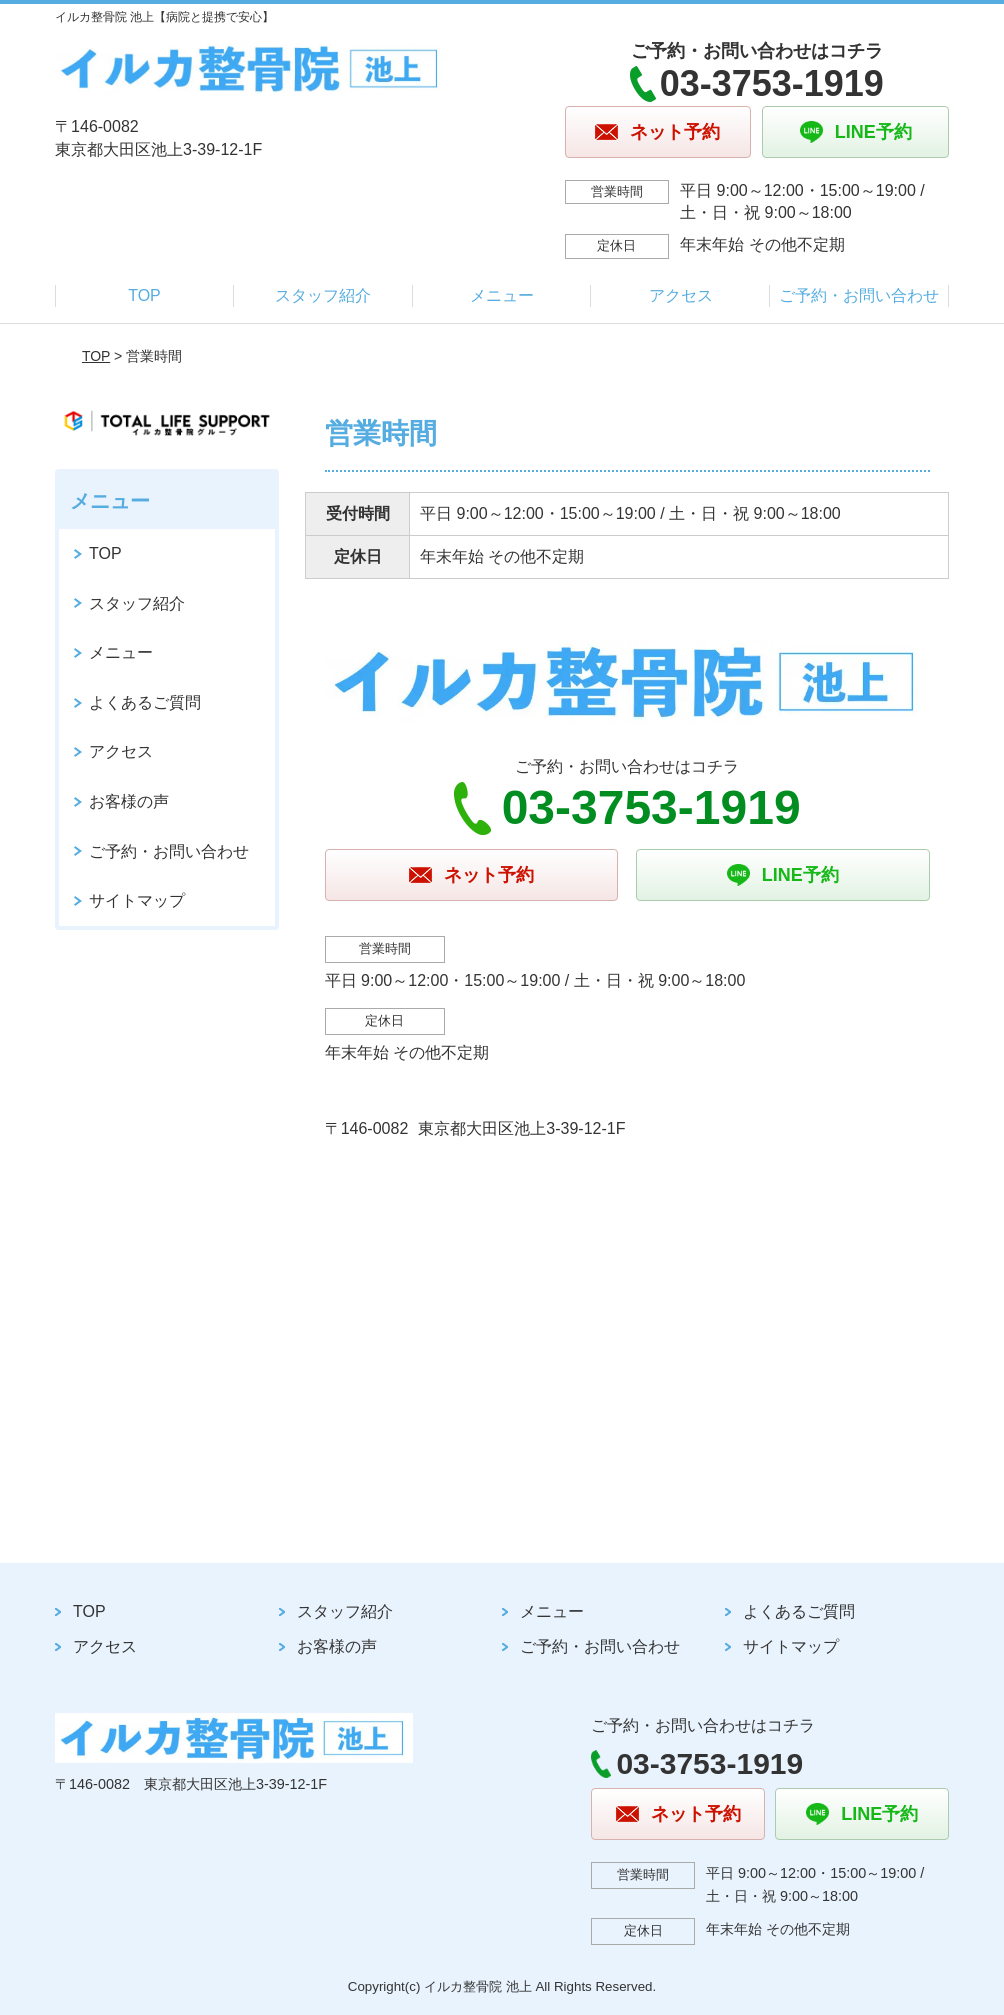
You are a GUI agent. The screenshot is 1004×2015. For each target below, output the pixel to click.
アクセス (681, 295)
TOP (144, 295)
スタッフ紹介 (323, 295)
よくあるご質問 (145, 702)
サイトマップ (137, 900)
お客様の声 (129, 801)
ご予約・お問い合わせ (859, 295)
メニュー (502, 295)
